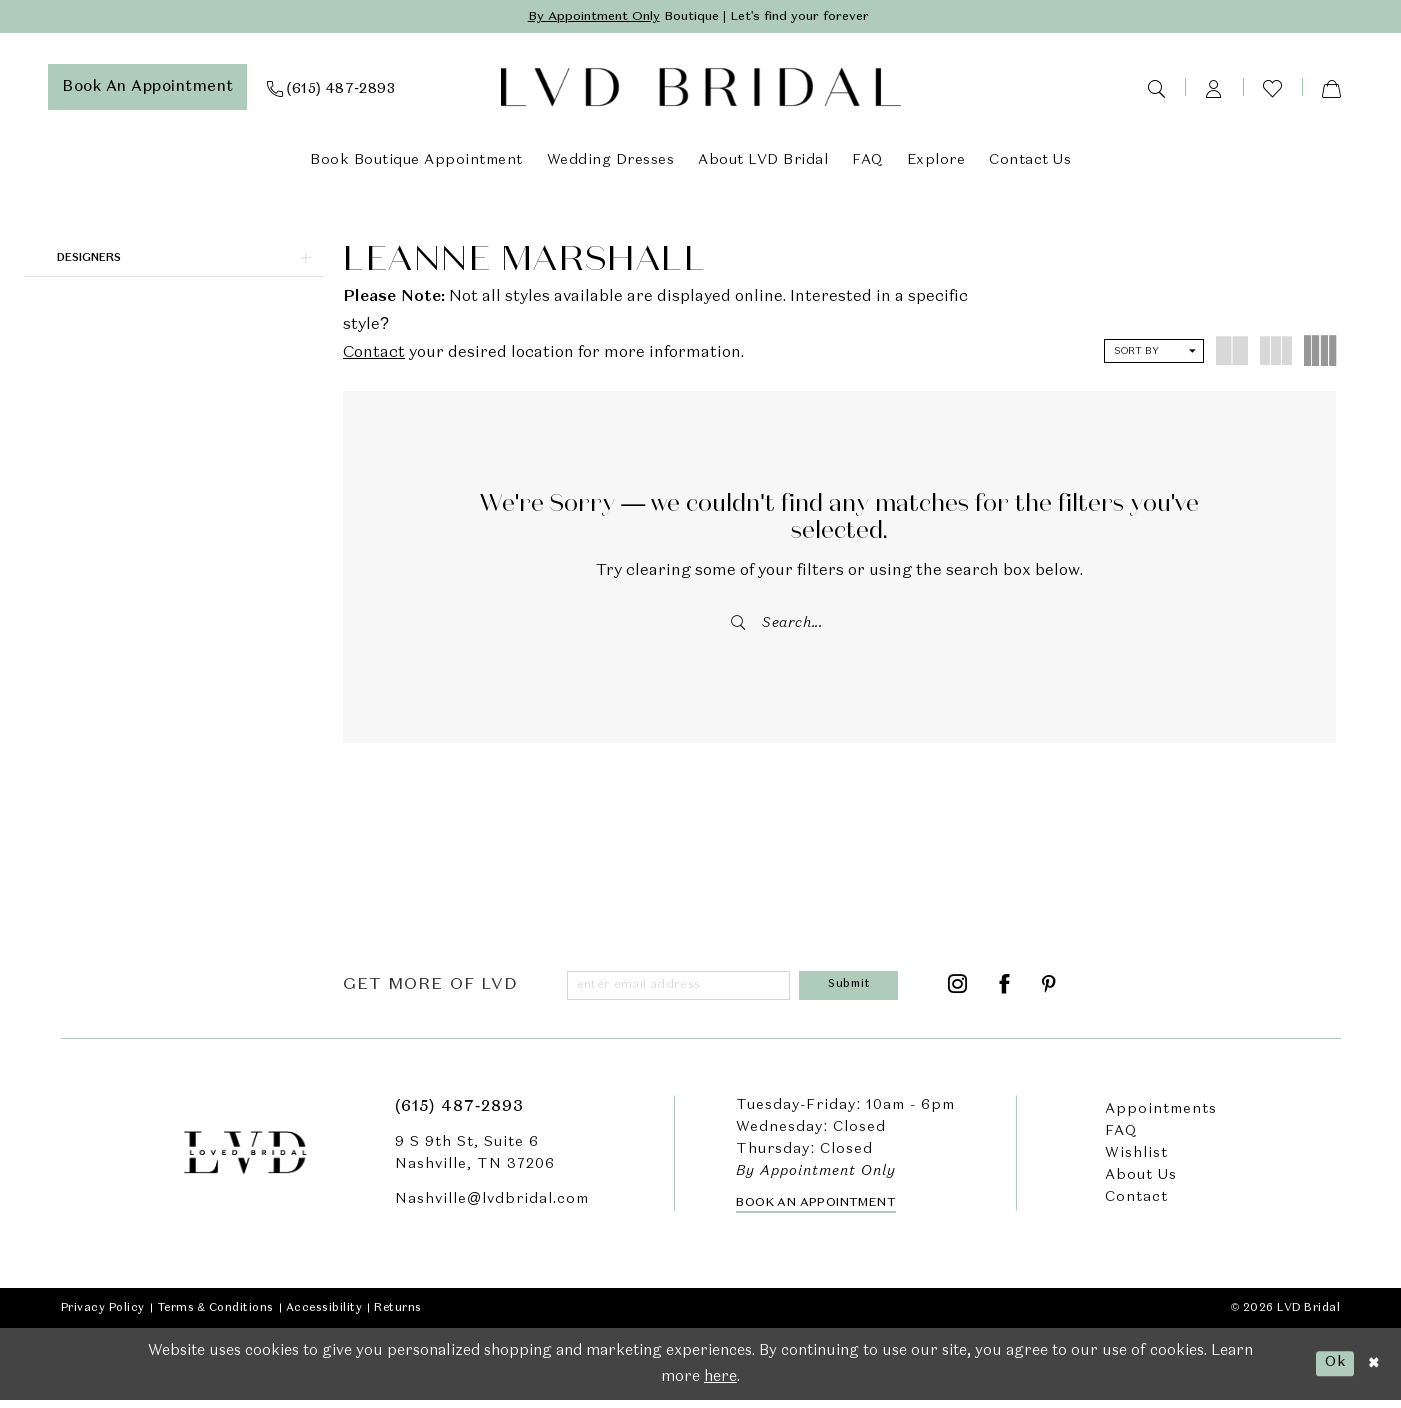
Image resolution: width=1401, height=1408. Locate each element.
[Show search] (1156, 89)
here (720, 1384)
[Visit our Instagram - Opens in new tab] (958, 991)
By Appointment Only (580, 18)
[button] (1214, 89)
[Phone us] (331, 89)
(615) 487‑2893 (459, 1115)
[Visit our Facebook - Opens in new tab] (1005, 991)
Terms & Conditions (215, 1315)
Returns (398, 1315)
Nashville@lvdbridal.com (492, 1207)
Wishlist (1136, 1161)
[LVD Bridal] (701, 89)
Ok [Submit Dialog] (1330, 1370)
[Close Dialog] (1372, 1371)
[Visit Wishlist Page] (1272, 89)
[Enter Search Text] (839, 625)
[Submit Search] (740, 625)
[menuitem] (147, 89)
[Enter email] (683, 991)
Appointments (1161, 1117)
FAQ (1121, 1139)
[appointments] (147, 89)
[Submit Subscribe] (853, 991)
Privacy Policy (103, 1315)
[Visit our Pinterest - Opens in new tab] (1049, 991)
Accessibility (324, 1315)
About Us (1141, 1183)
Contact (374, 355)
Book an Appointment (816, 1210)
